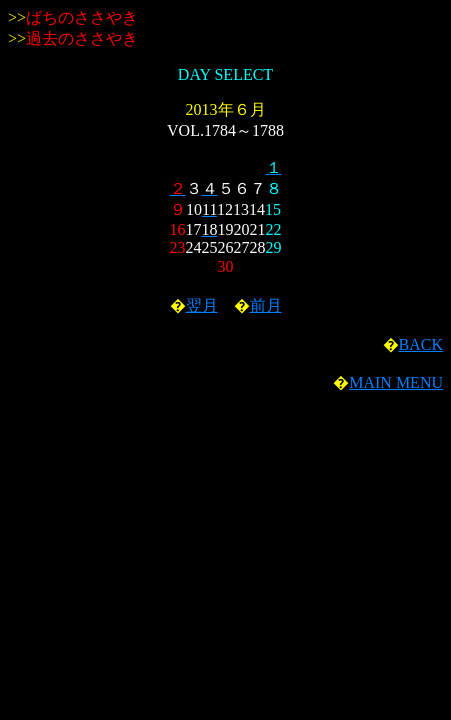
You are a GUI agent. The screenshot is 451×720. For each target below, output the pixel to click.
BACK (421, 344)
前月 (266, 305)
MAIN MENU (396, 382)
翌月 (202, 305)
